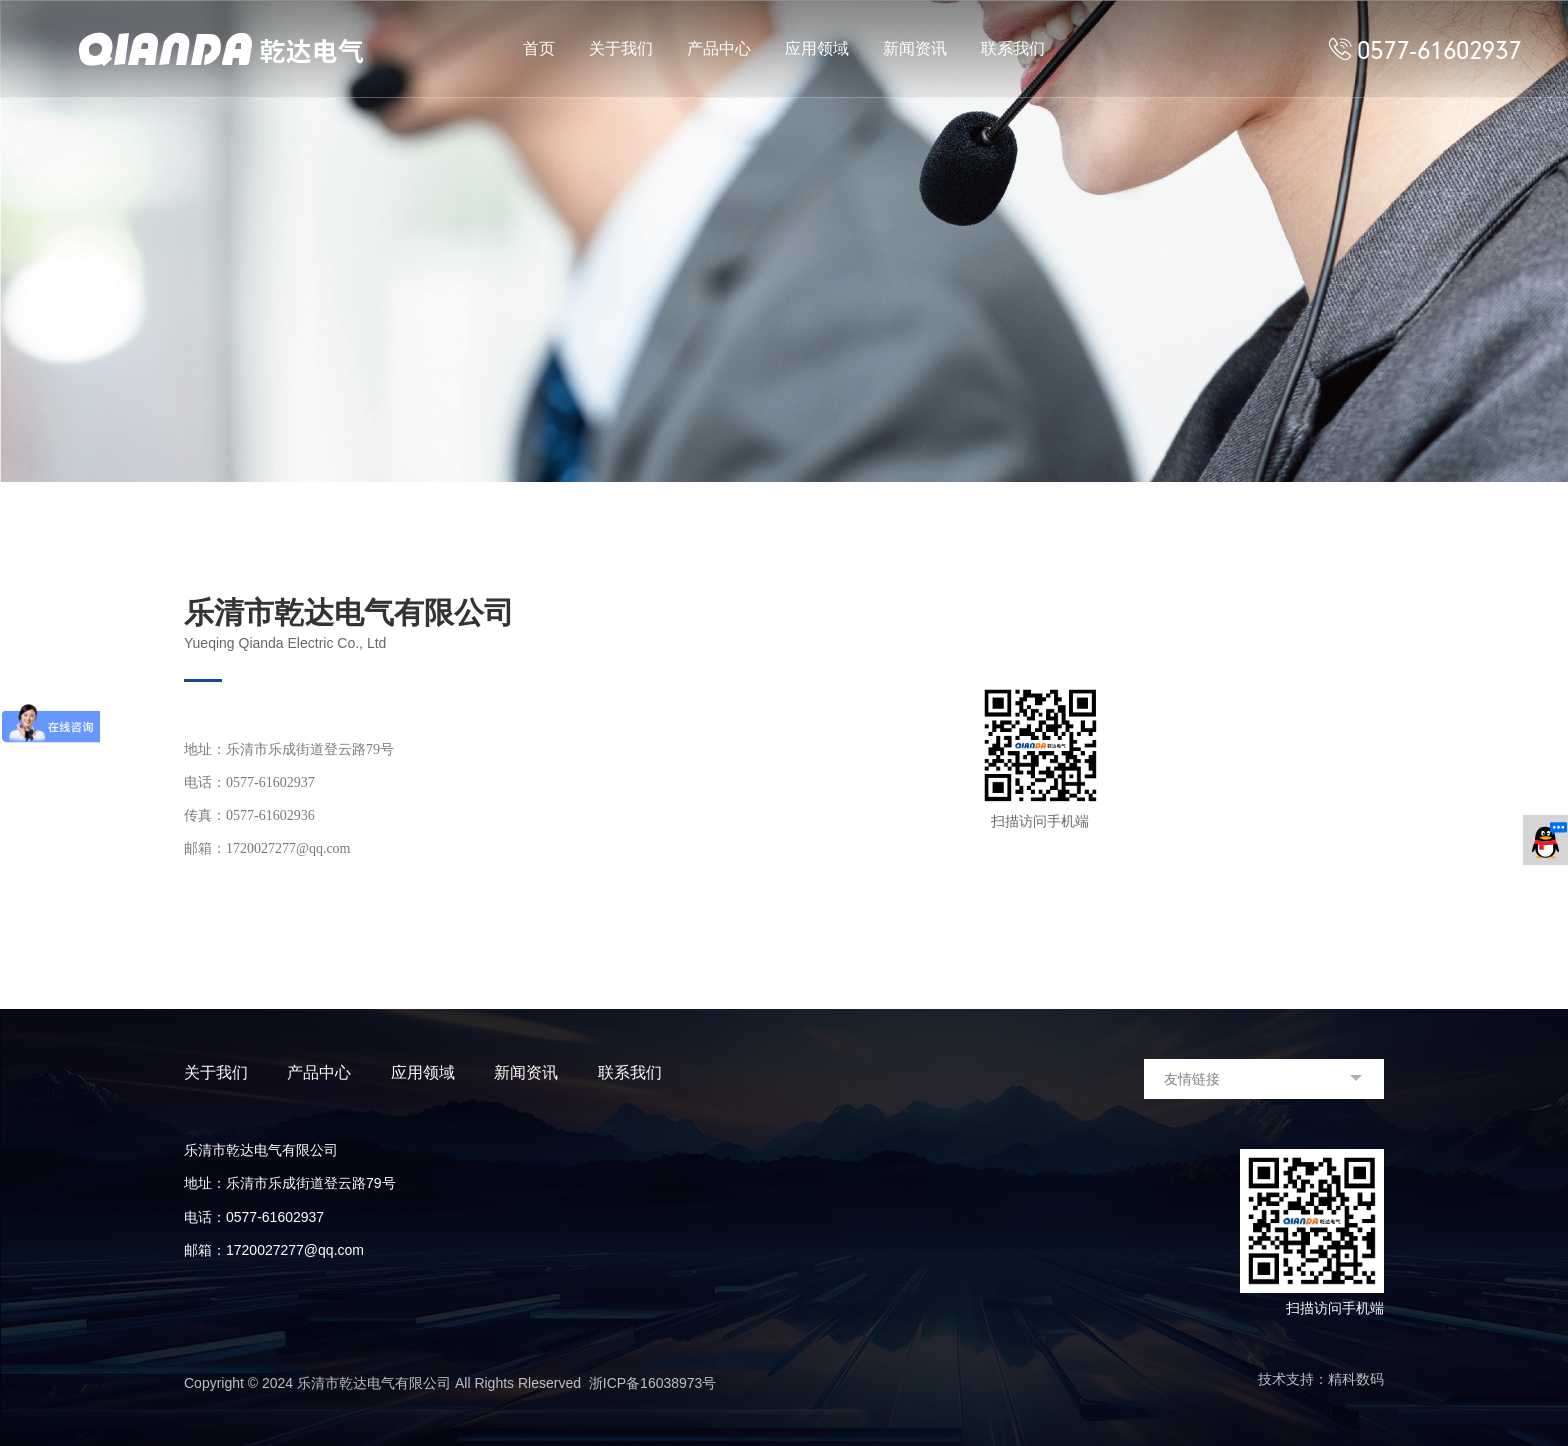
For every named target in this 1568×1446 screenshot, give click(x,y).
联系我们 (1013, 48)
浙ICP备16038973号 (653, 1383)
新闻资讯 (915, 48)
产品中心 (719, 48)
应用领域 (817, 48)
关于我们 (621, 48)
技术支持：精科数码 (1321, 1379)
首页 (539, 48)
